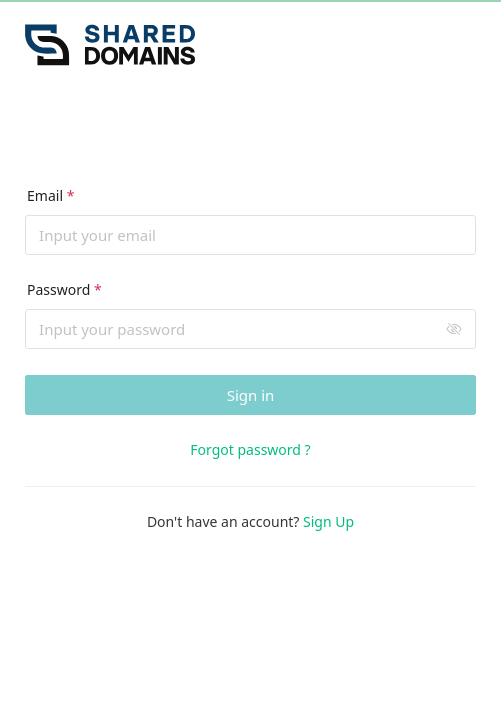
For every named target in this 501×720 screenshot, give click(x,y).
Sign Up (328, 521)
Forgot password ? (250, 449)
